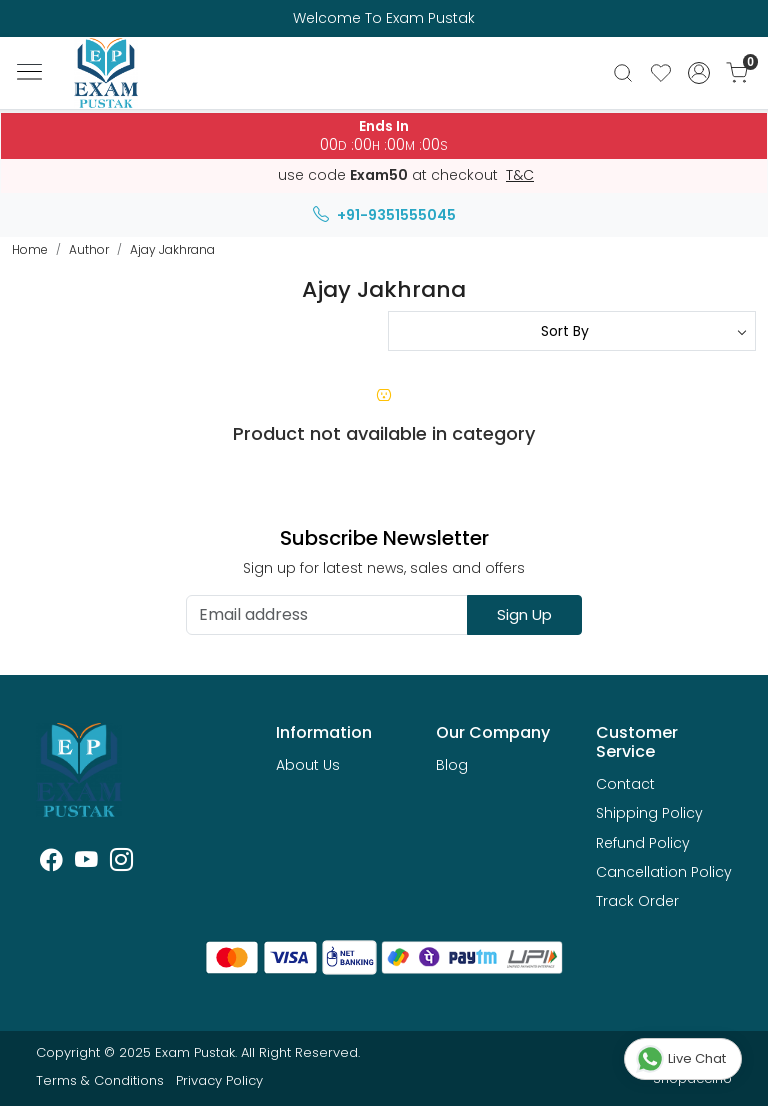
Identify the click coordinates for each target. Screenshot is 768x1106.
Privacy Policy (219, 1080)
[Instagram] (121, 863)
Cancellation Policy (664, 872)
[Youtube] (86, 863)
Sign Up (524, 614)
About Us (308, 765)
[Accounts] (699, 73)
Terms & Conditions (100, 1080)
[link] (623, 73)
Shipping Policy (649, 813)
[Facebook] (51, 863)
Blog (452, 765)
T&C (520, 176)
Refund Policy (643, 843)
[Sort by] (572, 331)
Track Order (637, 901)
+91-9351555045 (384, 215)
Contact (625, 784)
